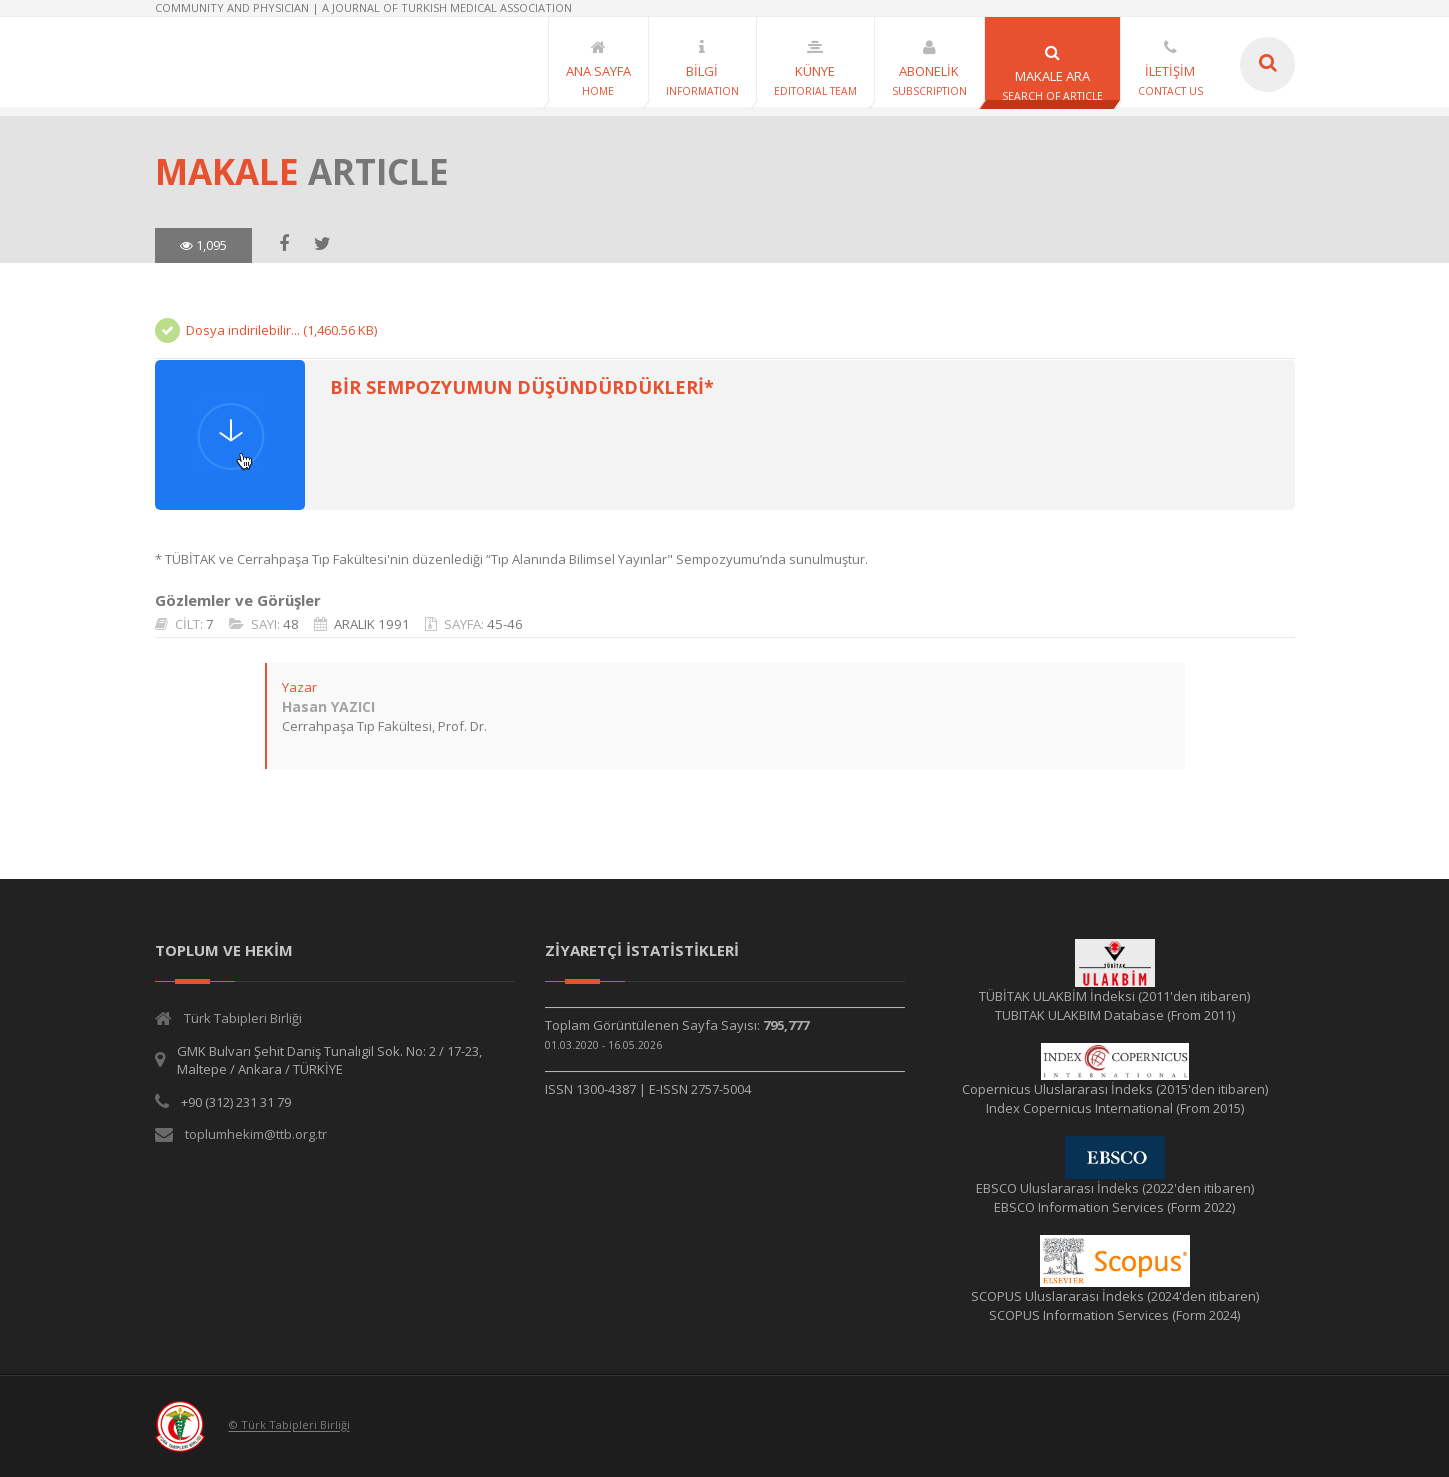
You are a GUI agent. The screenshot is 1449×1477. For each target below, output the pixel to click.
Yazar (298, 687)
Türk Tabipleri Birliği (243, 1018)
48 (290, 624)
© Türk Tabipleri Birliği (289, 1425)
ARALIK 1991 (371, 624)
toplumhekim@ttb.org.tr (256, 1134)
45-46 (504, 624)
